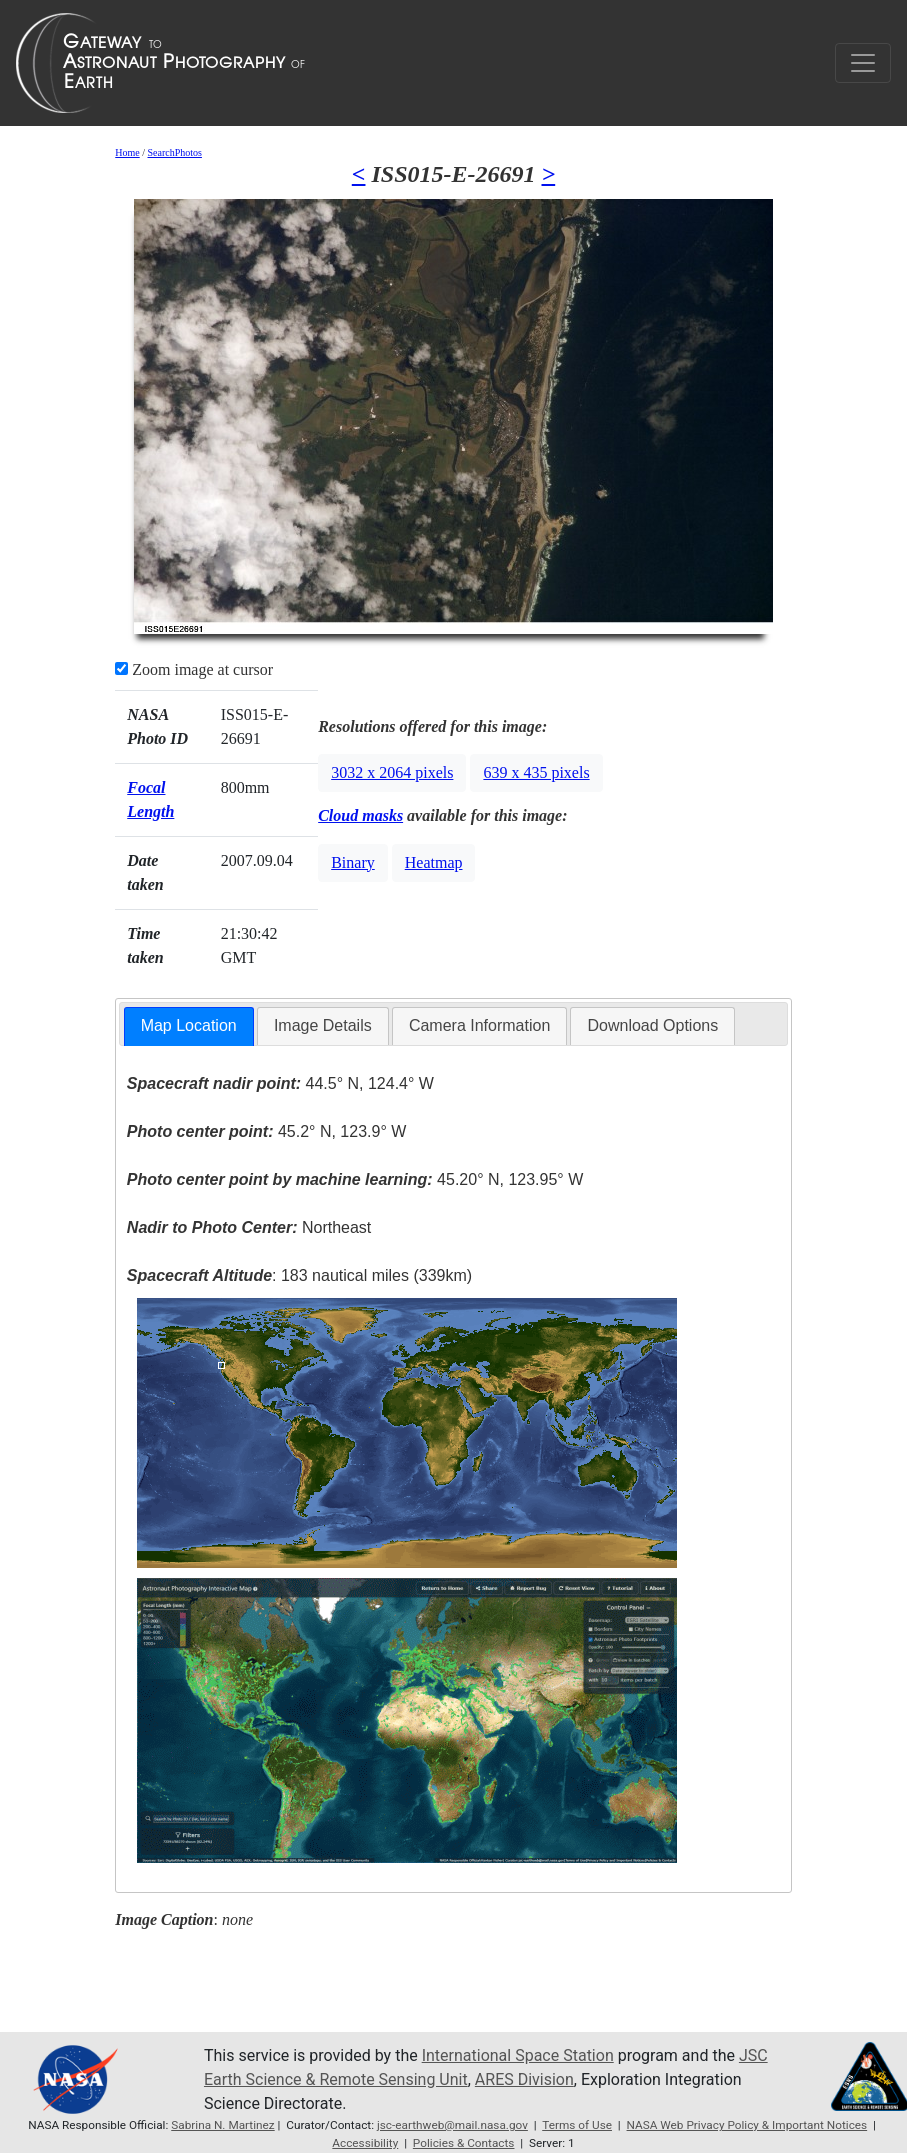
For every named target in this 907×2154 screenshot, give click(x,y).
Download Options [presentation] (652, 1025)
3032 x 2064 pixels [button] (392, 772)
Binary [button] (353, 862)
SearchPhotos (174, 152)
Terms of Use (577, 2125)
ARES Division (524, 2079)
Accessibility (365, 2143)
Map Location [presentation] (189, 1025)
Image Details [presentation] (323, 1025)
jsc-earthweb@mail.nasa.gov (452, 2125)
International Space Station (518, 2055)
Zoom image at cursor (194, 669)
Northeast (249, 1227)
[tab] (189, 1026)
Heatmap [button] (434, 862)
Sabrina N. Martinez (222, 2125)
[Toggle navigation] (863, 63)
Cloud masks (360, 815)
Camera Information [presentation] (479, 1025)
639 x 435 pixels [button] (536, 772)
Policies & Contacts (464, 2143)
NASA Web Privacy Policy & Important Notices (747, 2125)
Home (127, 152)
